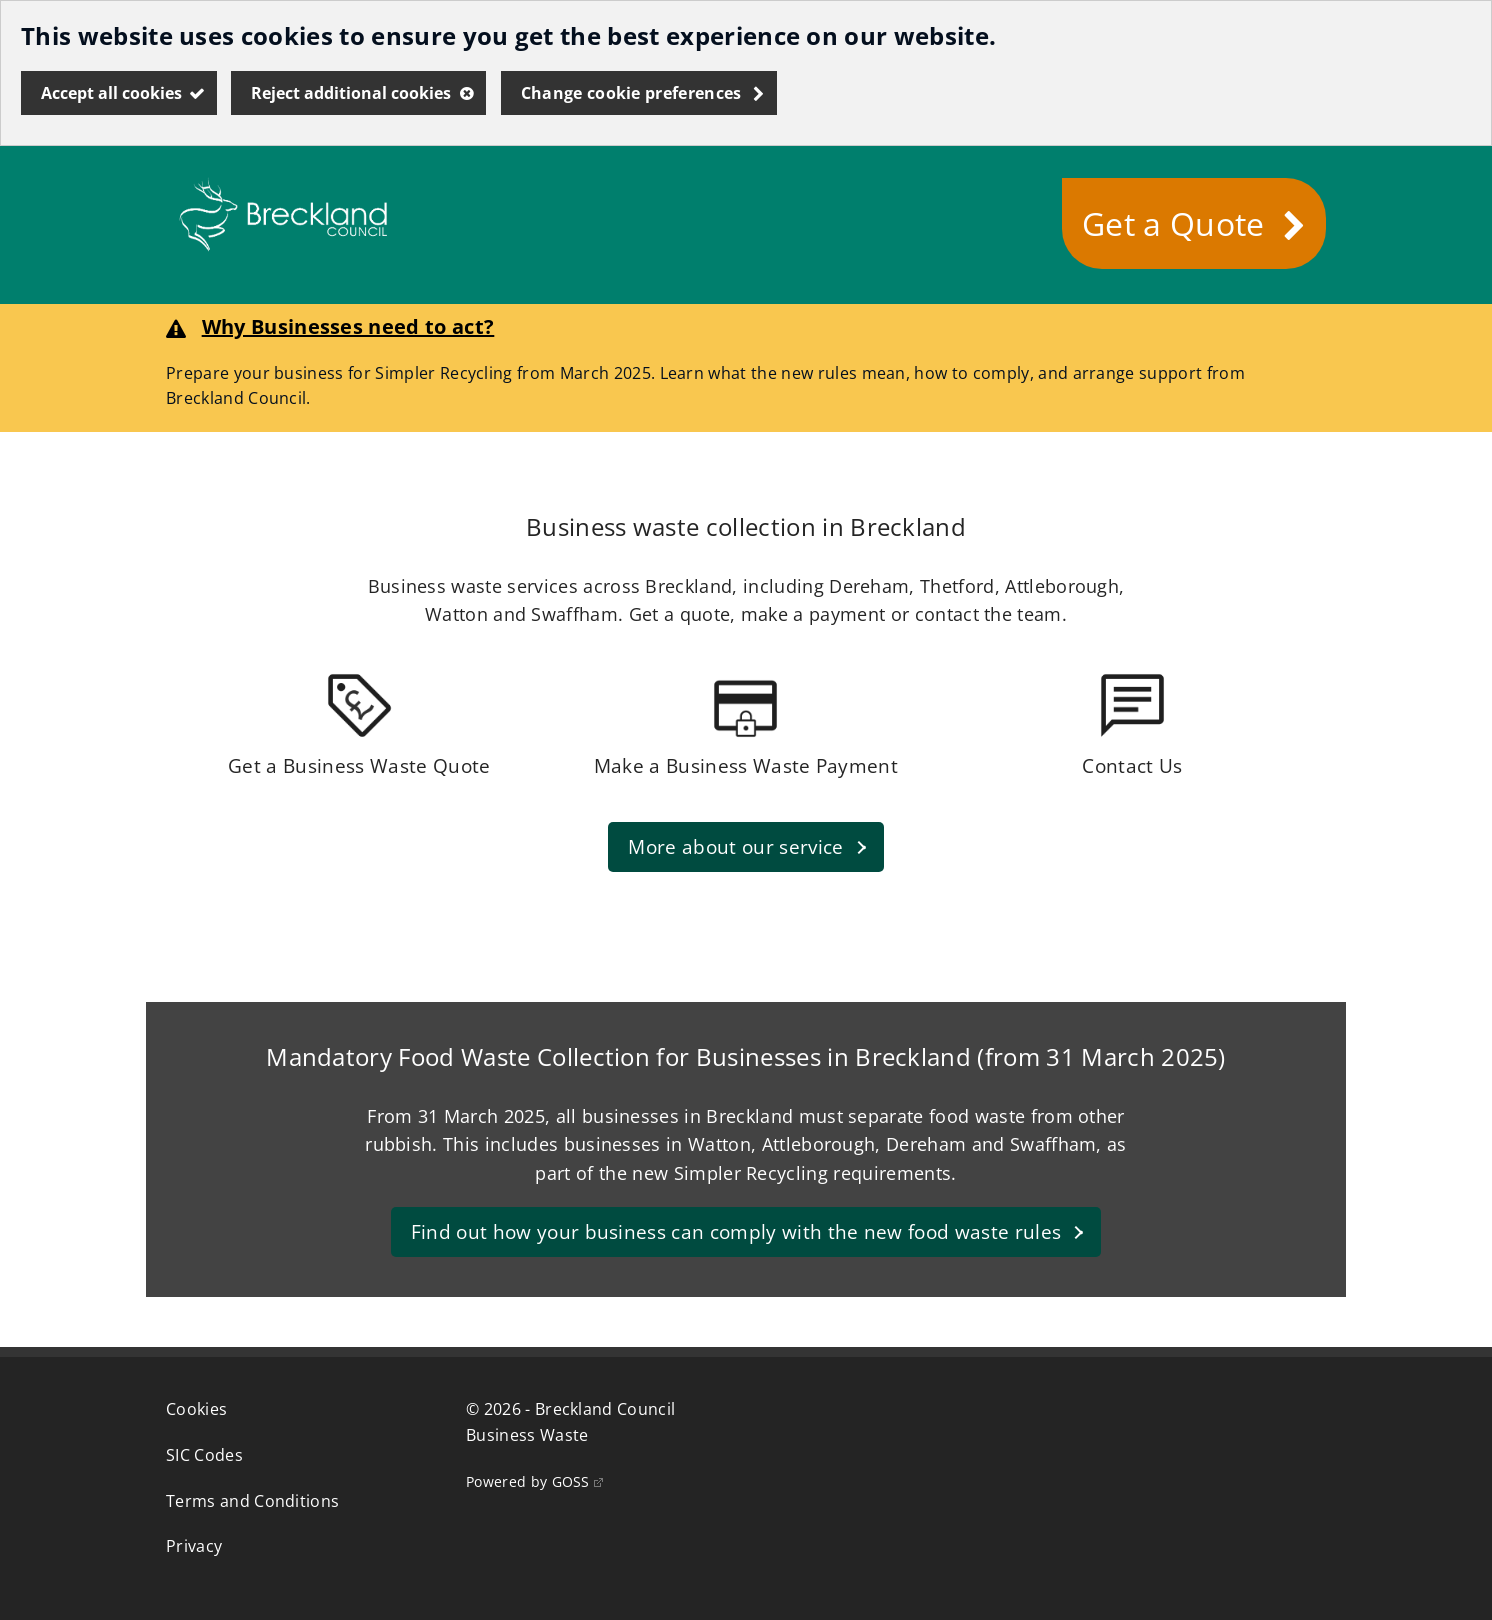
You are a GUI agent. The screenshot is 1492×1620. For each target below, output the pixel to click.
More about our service (735, 853)
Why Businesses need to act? (348, 326)
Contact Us (1132, 765)
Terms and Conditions (252, 1501)
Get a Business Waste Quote (359, 765)
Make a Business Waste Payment (746, 765)
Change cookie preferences (631, 93)
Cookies (196, 1409)
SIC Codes (204, 1455)
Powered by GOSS (534, 1481)
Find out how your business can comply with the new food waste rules (735, 1238)
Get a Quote (1173, 223)
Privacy (194, 1546)
